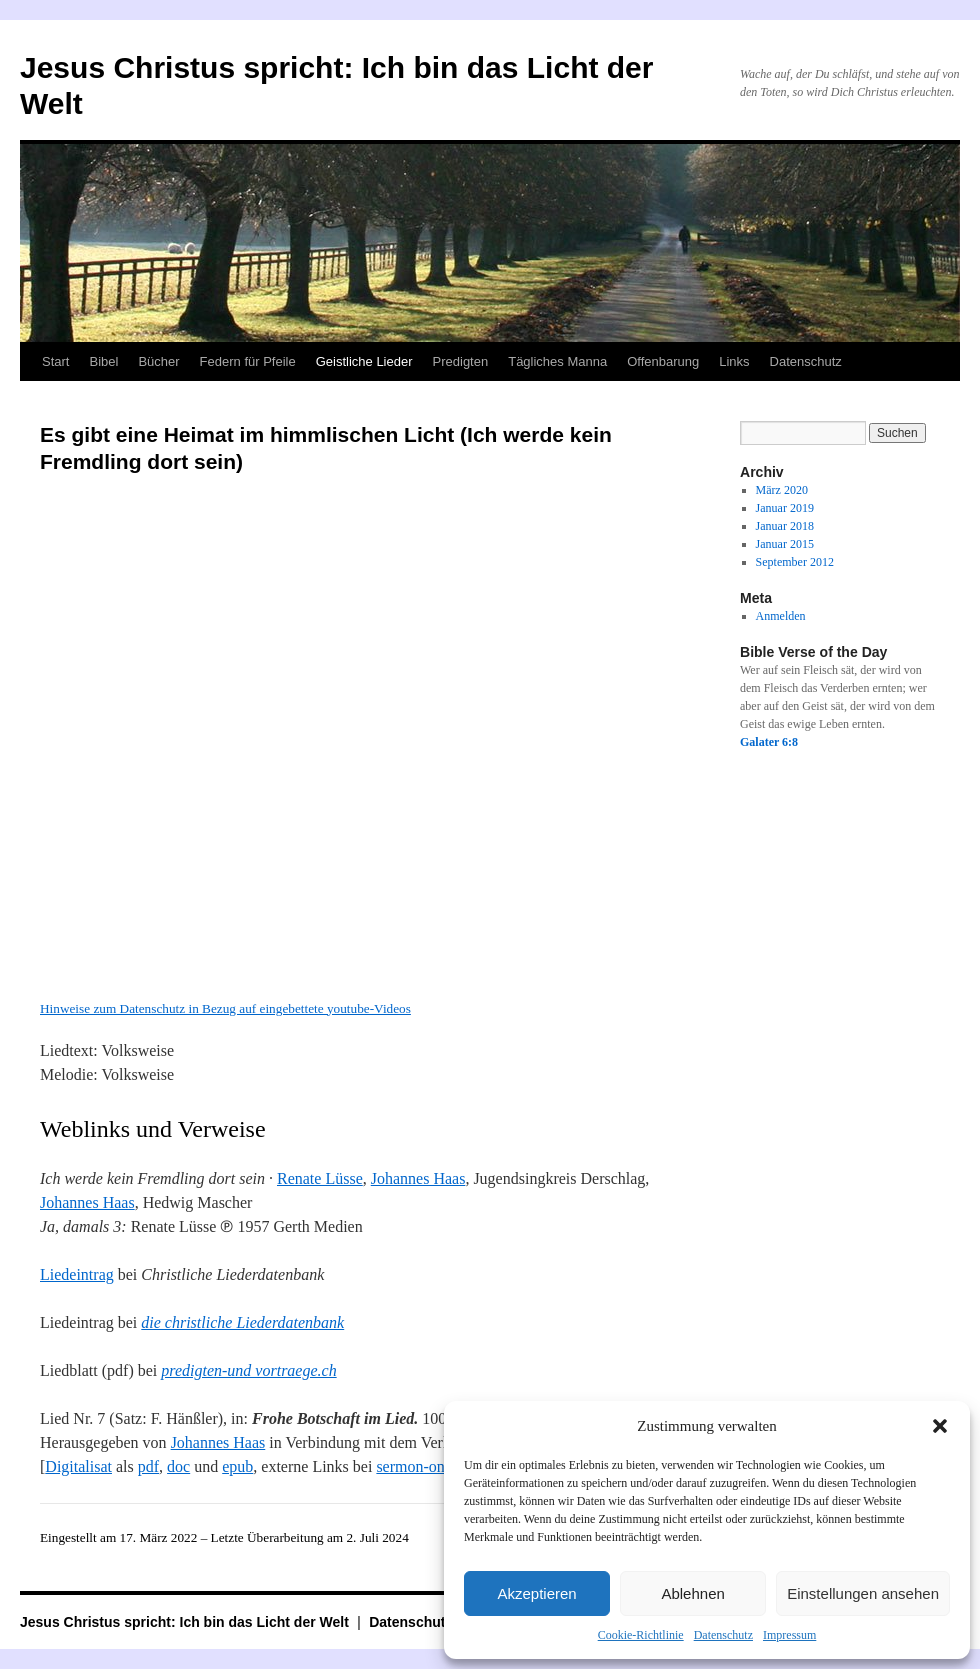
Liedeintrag (77, 1274)
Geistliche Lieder (364, 361)
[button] (940, 1426)
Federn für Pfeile (248, 361)
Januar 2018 (785, 526)
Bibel (103, 361)
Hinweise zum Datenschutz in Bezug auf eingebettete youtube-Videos (225, 1008)
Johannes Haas (418, 1178)
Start (55, 361)
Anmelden (781, 616)
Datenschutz (723, 1635)
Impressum (789, 1635)
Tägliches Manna (557, 361)
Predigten (461, 361)
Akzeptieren (536, 1593)
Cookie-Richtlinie (641, 1635)
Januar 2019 (785, 508)
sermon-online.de (432, 1466)
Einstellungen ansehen (863, 1593)
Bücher (158, 361)
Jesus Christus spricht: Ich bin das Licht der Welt (186, 1622)
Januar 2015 (785, 544)
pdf (148, 1466)
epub (237, 1466)
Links (734, 361)
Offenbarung (663, 361)
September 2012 (795, 562)
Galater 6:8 (769, 742)
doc (178, 1466)
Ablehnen (692, 1593)
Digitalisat (78, 1466)
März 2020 (782, 490)
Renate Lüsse (320, 1178)
